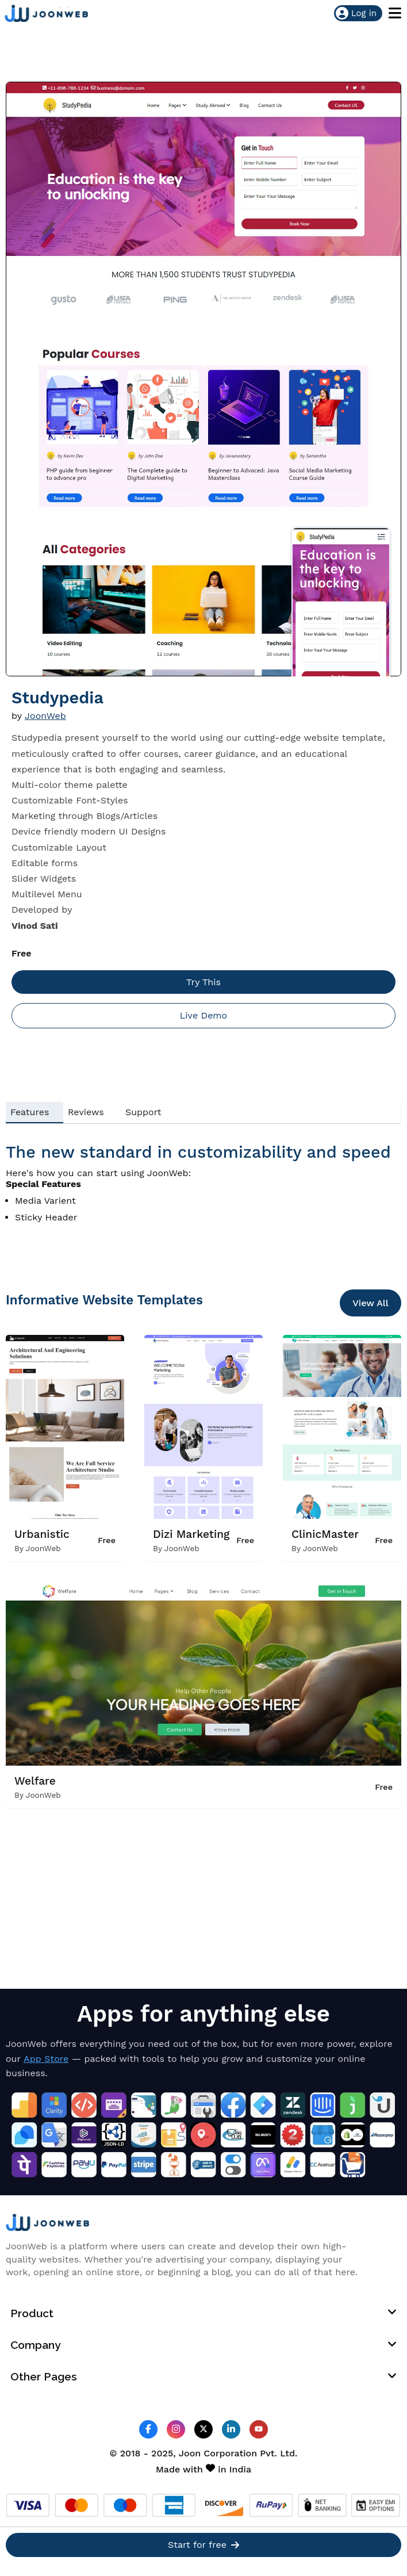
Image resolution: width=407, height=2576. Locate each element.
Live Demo (203, 1015)
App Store (46, 2058)
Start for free (203, 2545)
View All (370, 1302)
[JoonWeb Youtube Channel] (259, 2429)
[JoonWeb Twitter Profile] (203, 2430)
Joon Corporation (218, 2453)
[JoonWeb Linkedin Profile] (231, 2429)
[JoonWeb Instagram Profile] (176, 2429)
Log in (356, 13)
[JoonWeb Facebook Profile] (148, 2429)
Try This (203, 982)
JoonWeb (45, 715)
